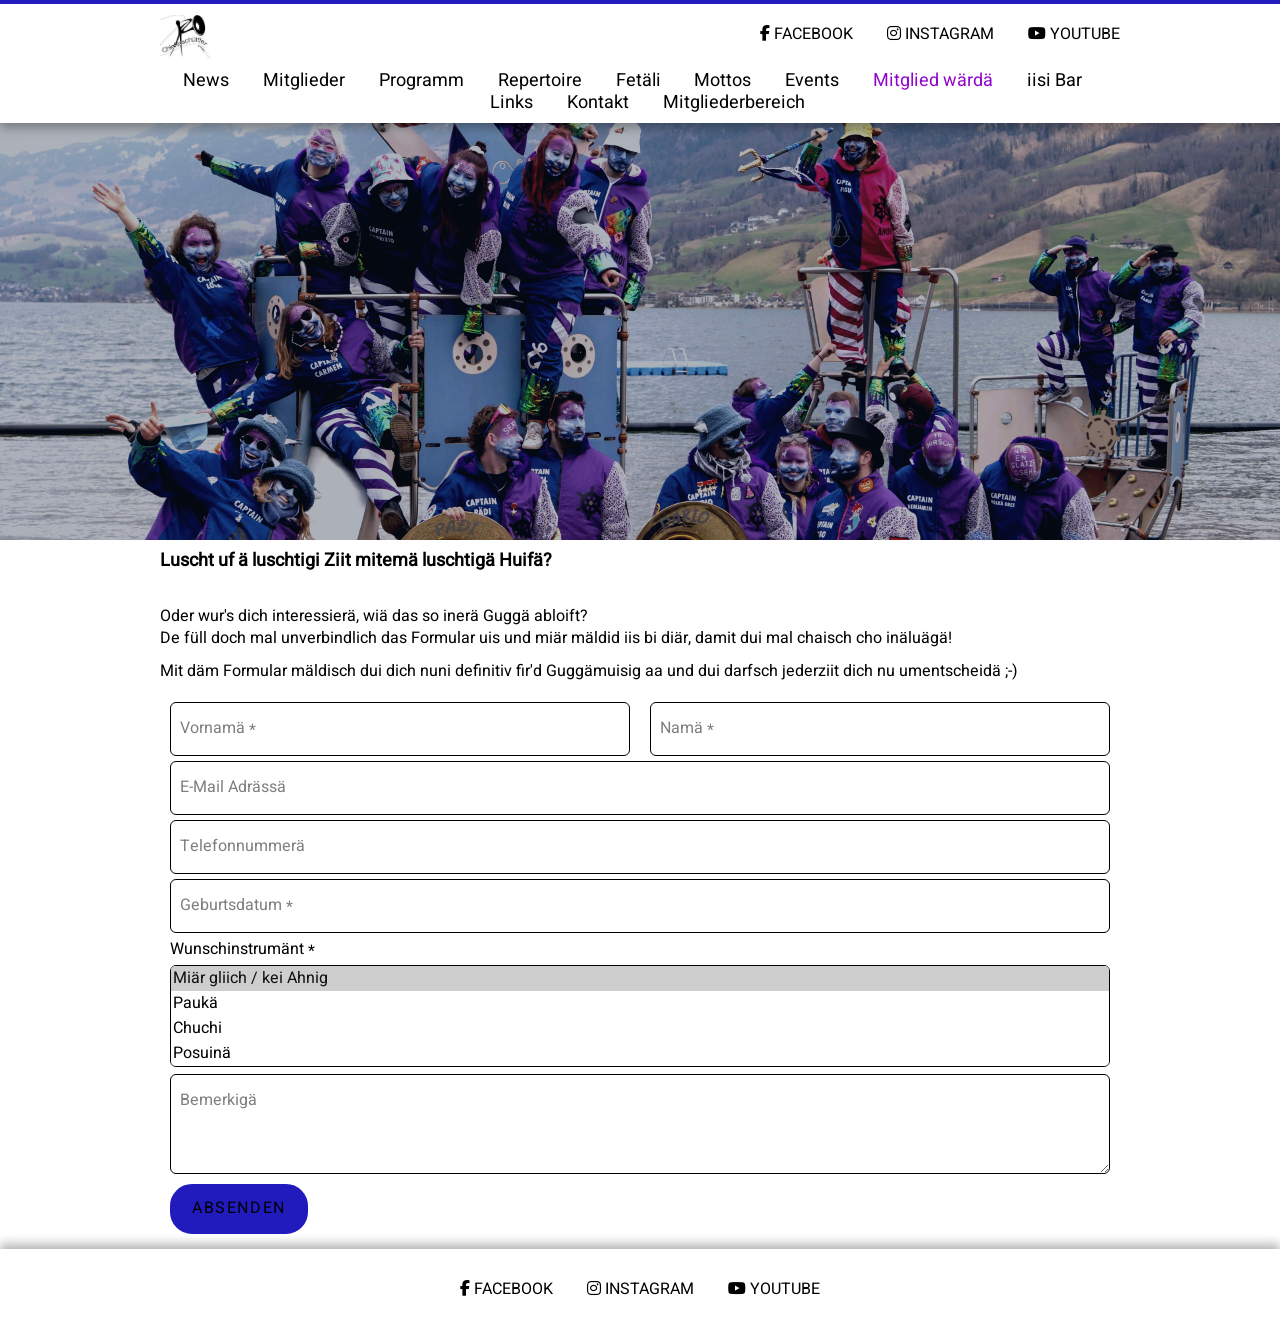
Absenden (239, 1208)
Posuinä (640, 1053)
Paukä (640, 1003)
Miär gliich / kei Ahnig (640, 978)
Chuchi (640, 1028)
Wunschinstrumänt (242, 949)
